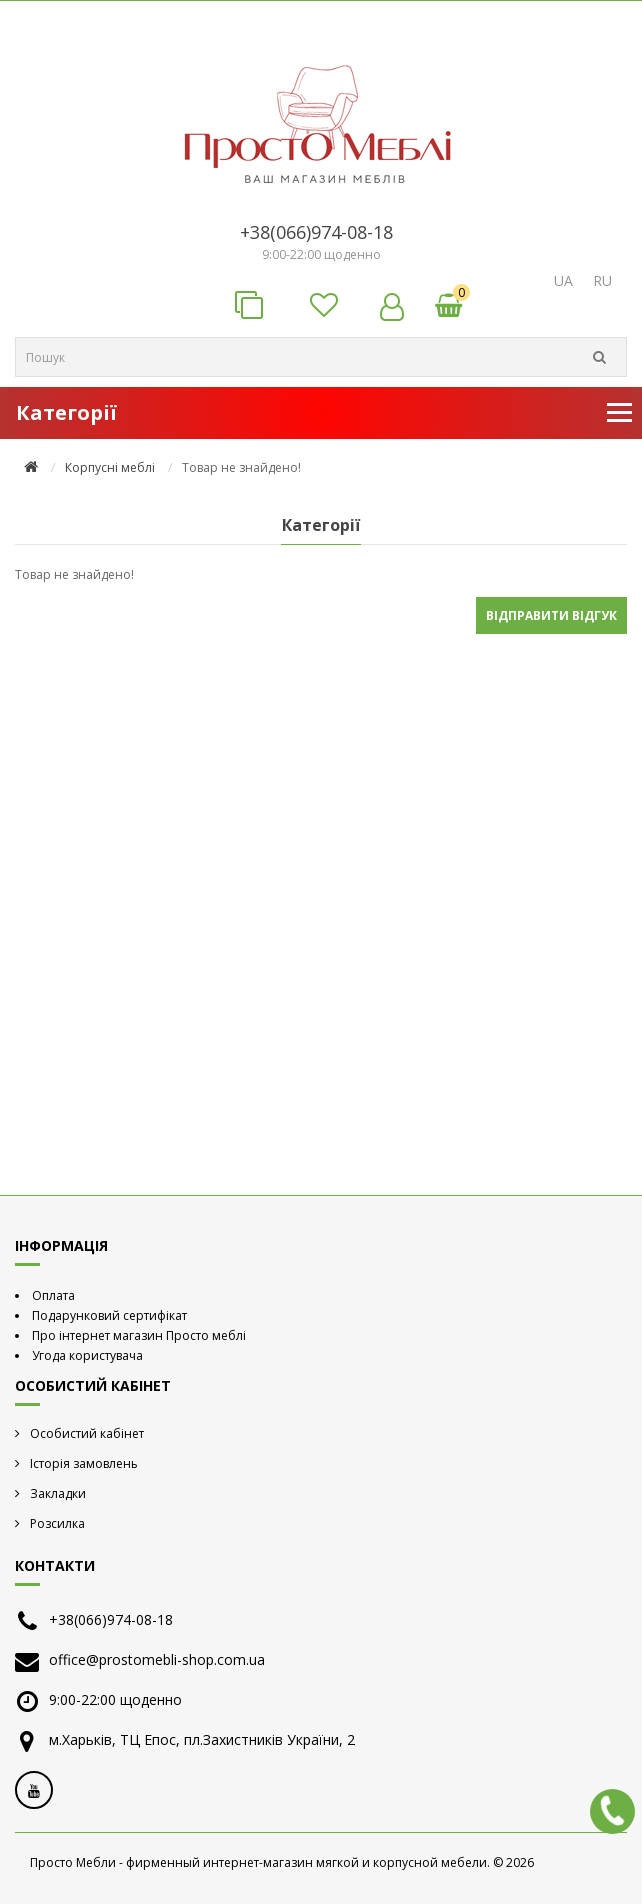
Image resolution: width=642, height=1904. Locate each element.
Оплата (53, 1295)
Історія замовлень (84, 1463)
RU (602, 280)
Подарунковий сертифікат (109, 1315)
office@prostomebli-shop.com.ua (157, 1659)
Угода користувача (87, 1355)
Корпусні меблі (110, 467)
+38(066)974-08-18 (316, 232)
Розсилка (57, 1523)
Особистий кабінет (87, 1433)
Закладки (58, 1493)
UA (563, 280)
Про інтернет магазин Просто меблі (139, 1335)
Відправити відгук (551, 615)
